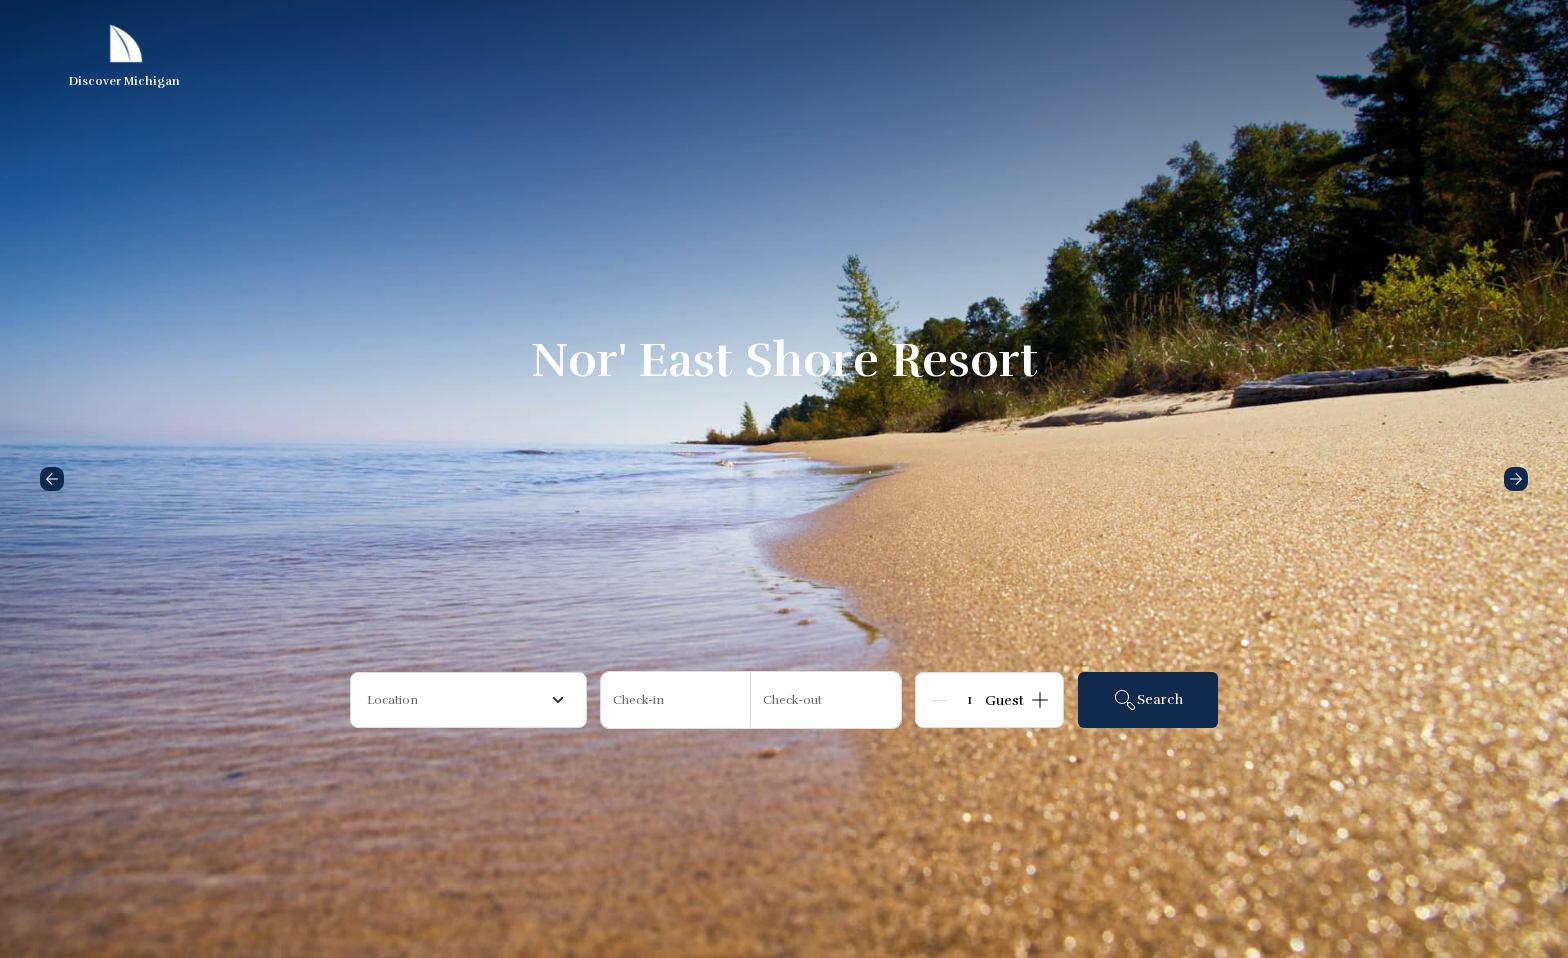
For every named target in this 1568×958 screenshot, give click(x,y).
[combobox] (468, 700)
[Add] (1040, 700)
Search (1148, 700)
